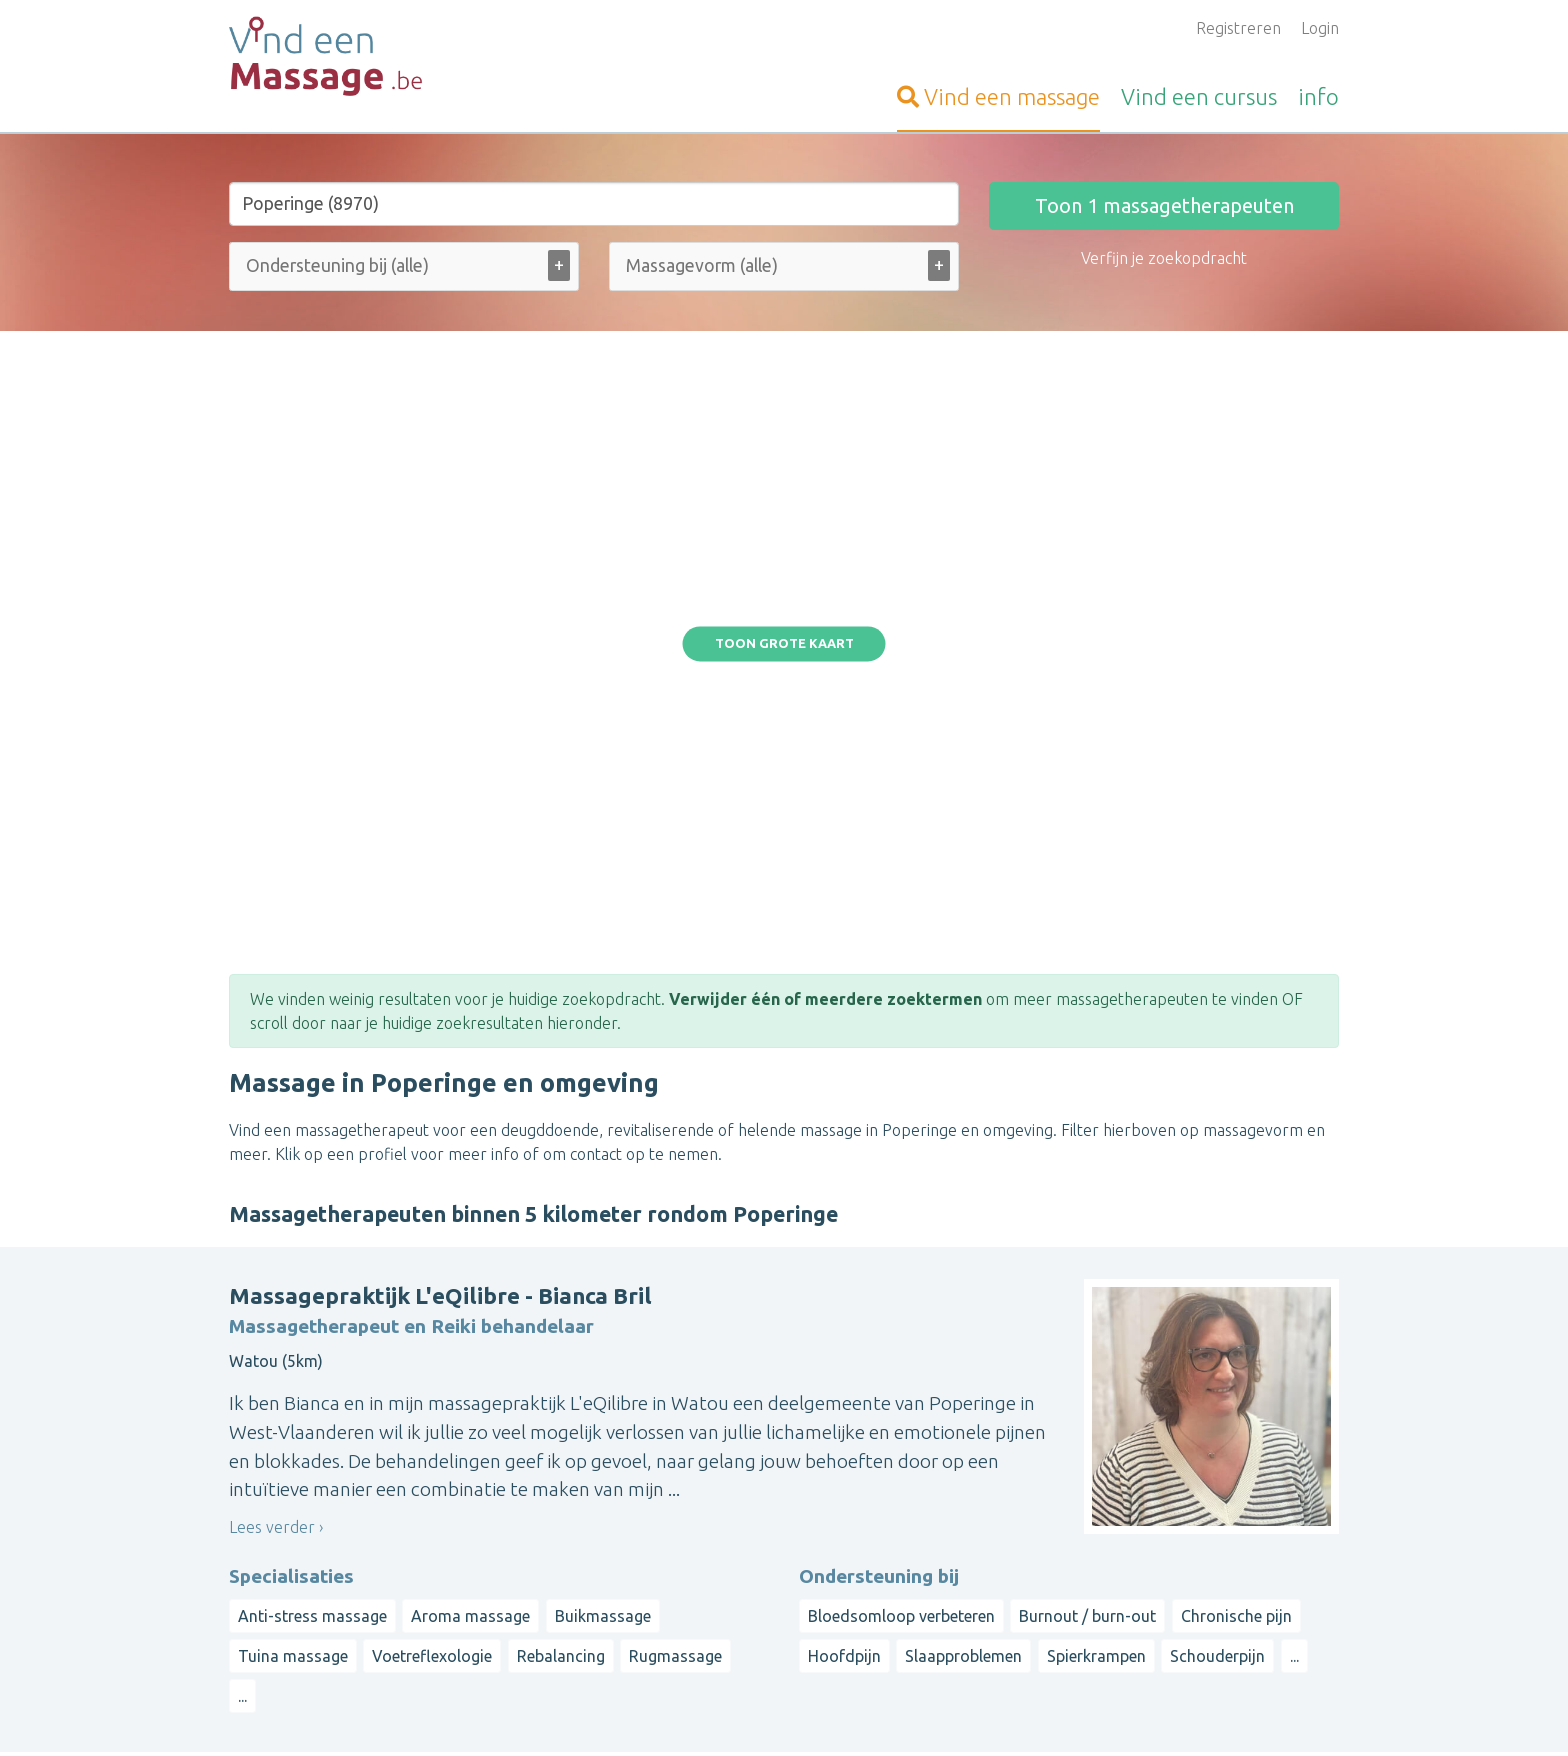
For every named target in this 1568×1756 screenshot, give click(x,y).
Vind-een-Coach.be (297, 1562)
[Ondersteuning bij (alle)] (363, 265)
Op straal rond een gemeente (1095, 1466)
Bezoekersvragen (672, 1538)
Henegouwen (1036, 1578)
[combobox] (404, 270)
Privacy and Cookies (780, 1712)
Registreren (1238, 28)
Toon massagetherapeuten (1164, 205)
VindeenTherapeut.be (307, 1514)
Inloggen (640, 1490)
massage (998, 96)
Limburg (1197, 1530)
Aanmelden (649, 1466)
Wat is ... (638, 1634)
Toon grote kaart (784, 409)
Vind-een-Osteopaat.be (313, 1490)
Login (1320, 28)
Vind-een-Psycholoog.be (316, 1538)
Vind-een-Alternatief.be (314, 1586)
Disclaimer (887, 1712)
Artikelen (641, 1610)
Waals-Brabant (1144, 1578)
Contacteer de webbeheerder (716, 1658)
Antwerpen (1119, 1530)
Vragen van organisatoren (701, 1586)
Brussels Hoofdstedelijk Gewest (1168, 1554)
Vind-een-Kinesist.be (302, 1466)
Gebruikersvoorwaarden (1007, 1712)
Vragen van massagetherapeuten (727, 1562)
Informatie (647, 1514)
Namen (1266, 1578)
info (1318, 96)
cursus (1199, 96)
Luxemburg (1029, 1602)
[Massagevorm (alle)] (713, 265)
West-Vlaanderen (1159, 1506)
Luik (1219, 1578)
